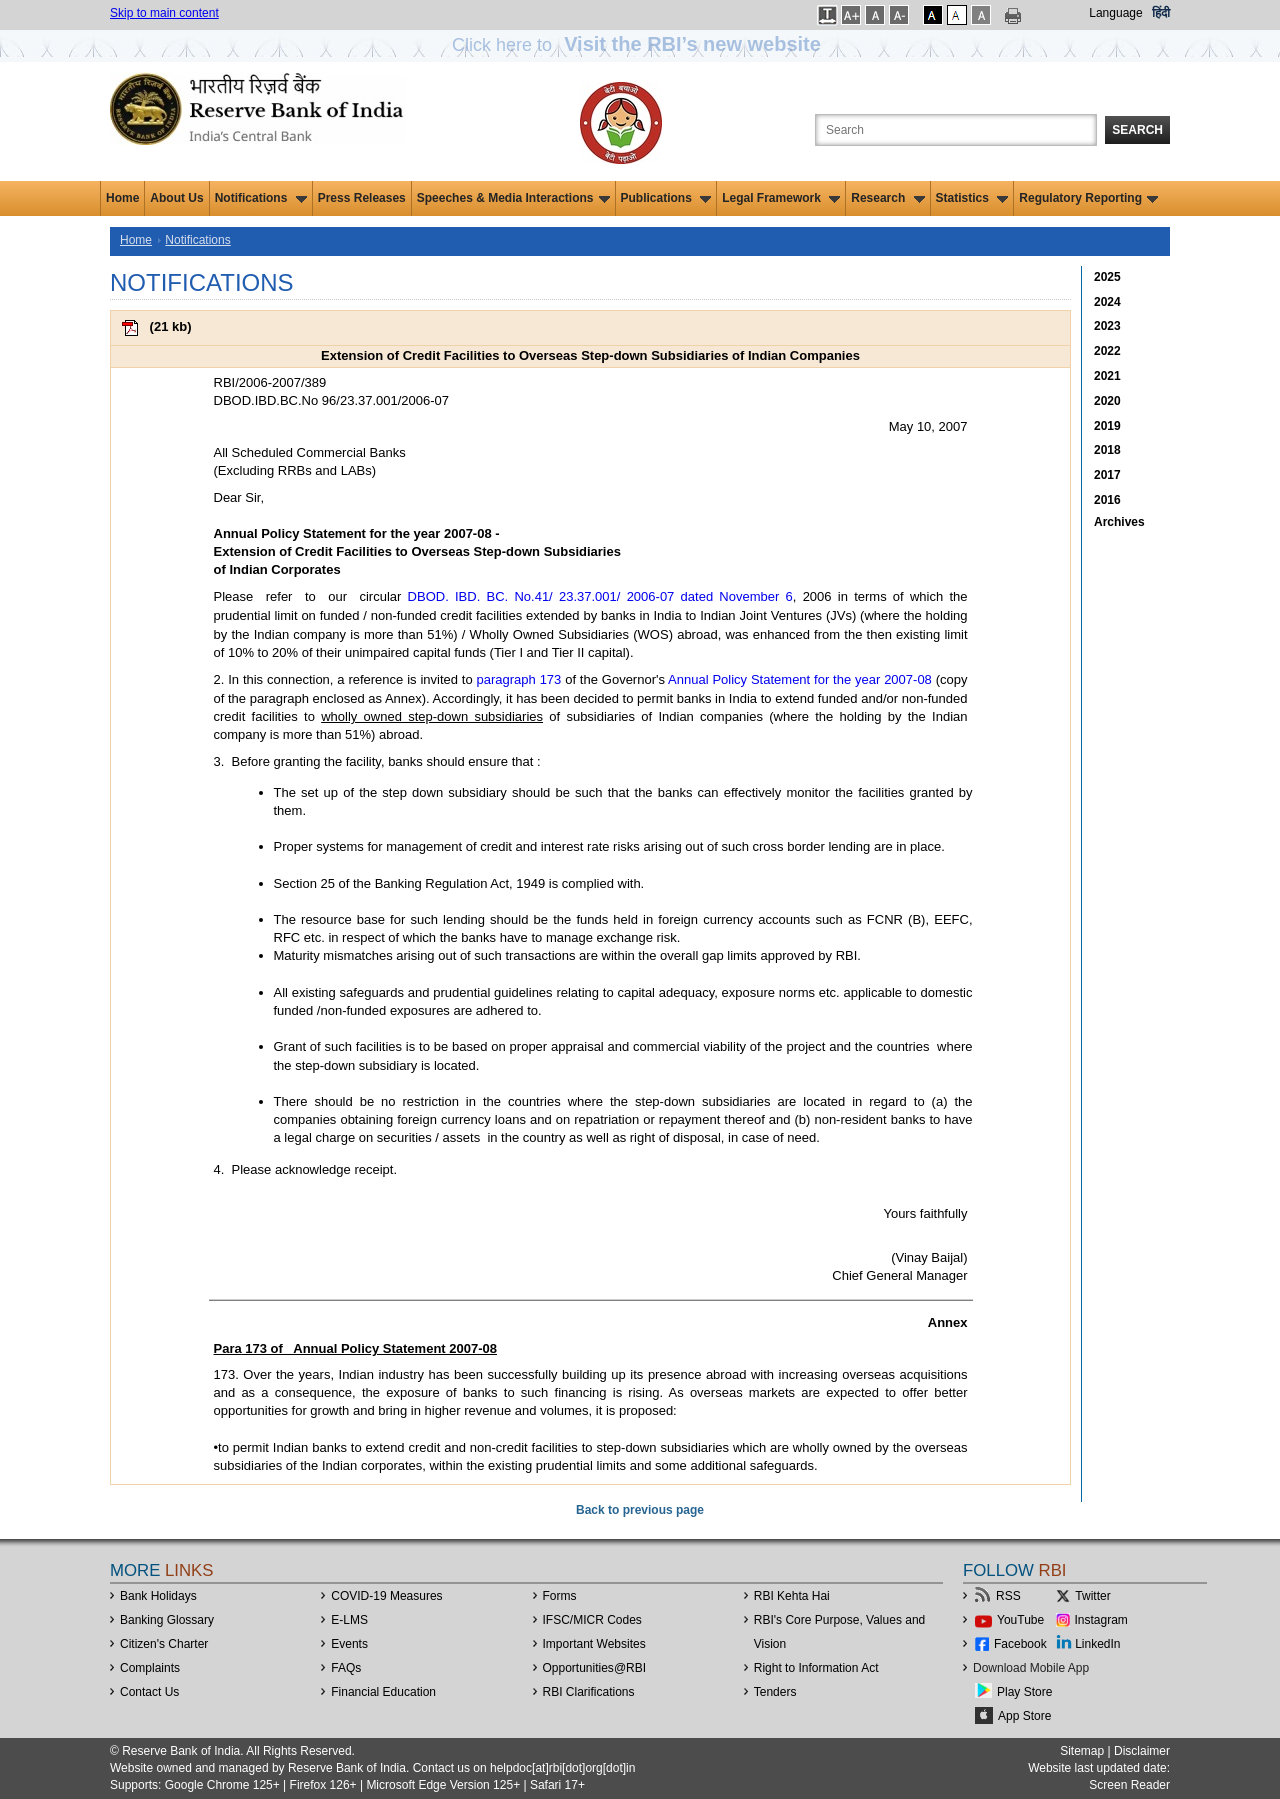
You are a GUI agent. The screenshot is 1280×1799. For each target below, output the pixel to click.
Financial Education (383, 1692)
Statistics (972, 198)
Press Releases (362, 198)
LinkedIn (1097, 1644)
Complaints (150, 1668)
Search (1137, 130)
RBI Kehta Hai (792, 1596)
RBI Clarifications (589, 1692)
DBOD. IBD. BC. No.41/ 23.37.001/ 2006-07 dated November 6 (596, 596)
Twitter (1092, 1596)
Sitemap (1082, 1751)
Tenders (775, 1692)
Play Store (1024, 1692)
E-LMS (349, 1620)
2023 (1107, 326)
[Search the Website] (956, 130)
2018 (1107, 450)
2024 (1107, 302)
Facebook (1020, 1644)
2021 (1107, 376)
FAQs (346, 1668)
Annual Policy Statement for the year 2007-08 (800, 679)
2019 (1107, 426)
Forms (560, 1596)
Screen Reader (1129, 1785)
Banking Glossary (167, 1620)
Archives (1119, 522)
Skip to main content (164, 13)
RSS (1008, 1596)
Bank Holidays (158, 1596)
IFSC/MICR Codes (592, 1620)
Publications (666, 198)
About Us (176, 198)
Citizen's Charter (164, 1644)
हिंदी (1161, 13)
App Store (1024, 1716)
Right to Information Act (816, 1668)
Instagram (1101, 1620)
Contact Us (149, 1692)
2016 (1107, 500)
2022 (1107, 351)
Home (122, 198)
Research (887, 198)
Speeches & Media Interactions (513, 198)
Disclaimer (1142, 1751)
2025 (1107, 277)
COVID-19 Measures (386, 1596)
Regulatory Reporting (1088, 198)
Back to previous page (640, 1510)
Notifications (261, 198)
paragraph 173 (519, 679)
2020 (1107, 401)
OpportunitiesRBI (595, 1668)
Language (1115, 13)
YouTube (1020, 1620)
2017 (1107, 475)
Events (349, 1644)
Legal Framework (781, 198)
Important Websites (594, 1644)
